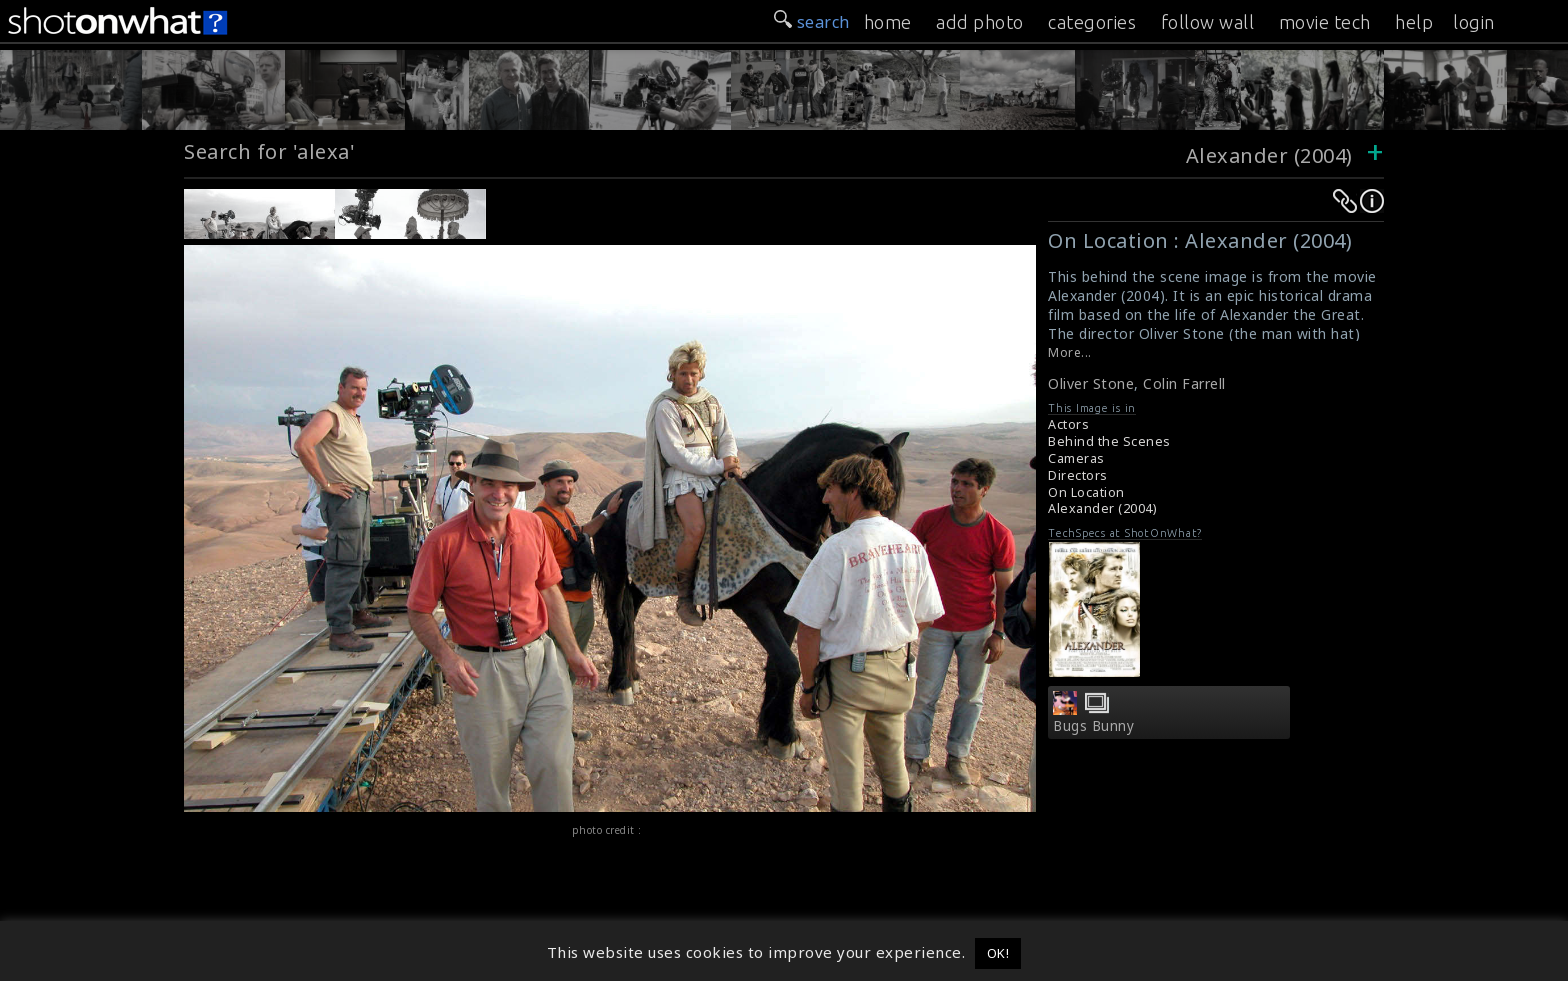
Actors (1068, 424)
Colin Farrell (1184, 383)
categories (1092, 22)
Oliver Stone (1091, 383)
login (1474, 22)
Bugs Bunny (1093, 726)
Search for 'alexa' (269, 151)
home (888, 22)
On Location (1086, 492)
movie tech (1325, 22)
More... (1070, 352)
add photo (980, 22)
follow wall (1208, 22)
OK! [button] (998, 953)
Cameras (1076, 458)
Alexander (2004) (1269, 155)
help (1414, 22)
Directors (1078, 475)
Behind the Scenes (1109, 441)
